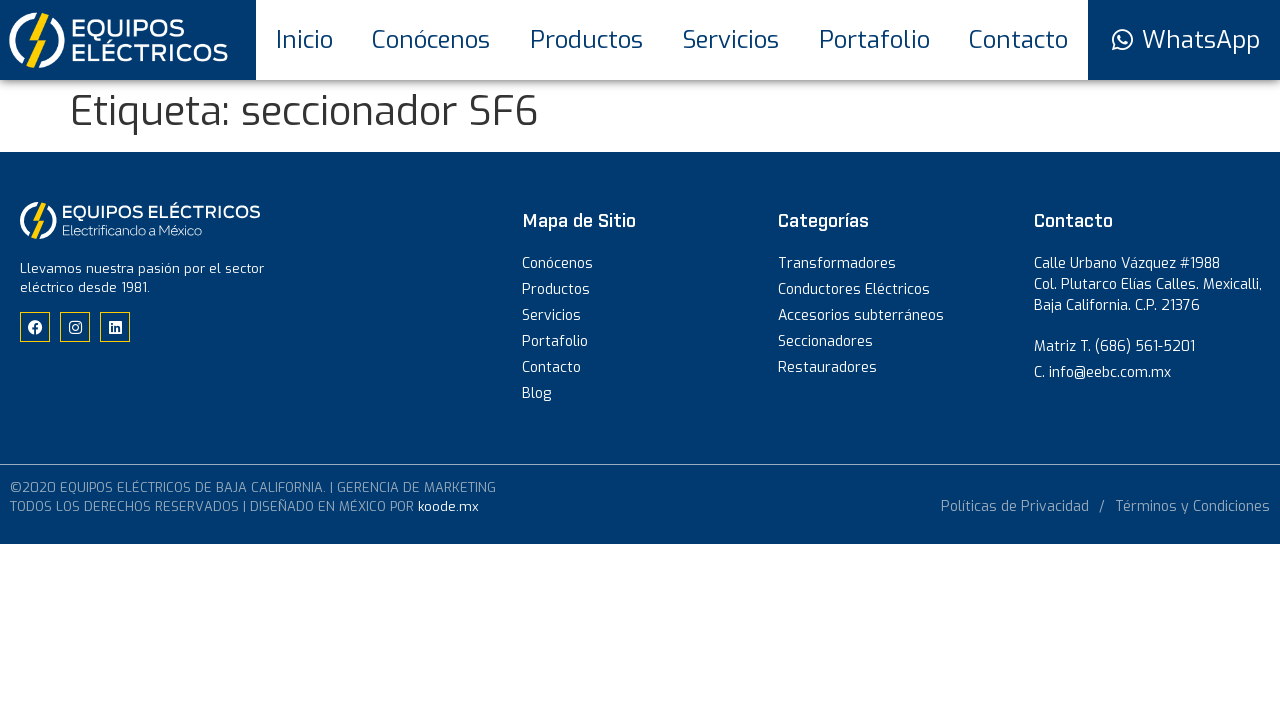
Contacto (1018, 40)
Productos (586, 40)
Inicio (304, 40)
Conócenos (431, 40)
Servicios (730, 40)
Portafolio (874, 40)
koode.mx (448, 506)
